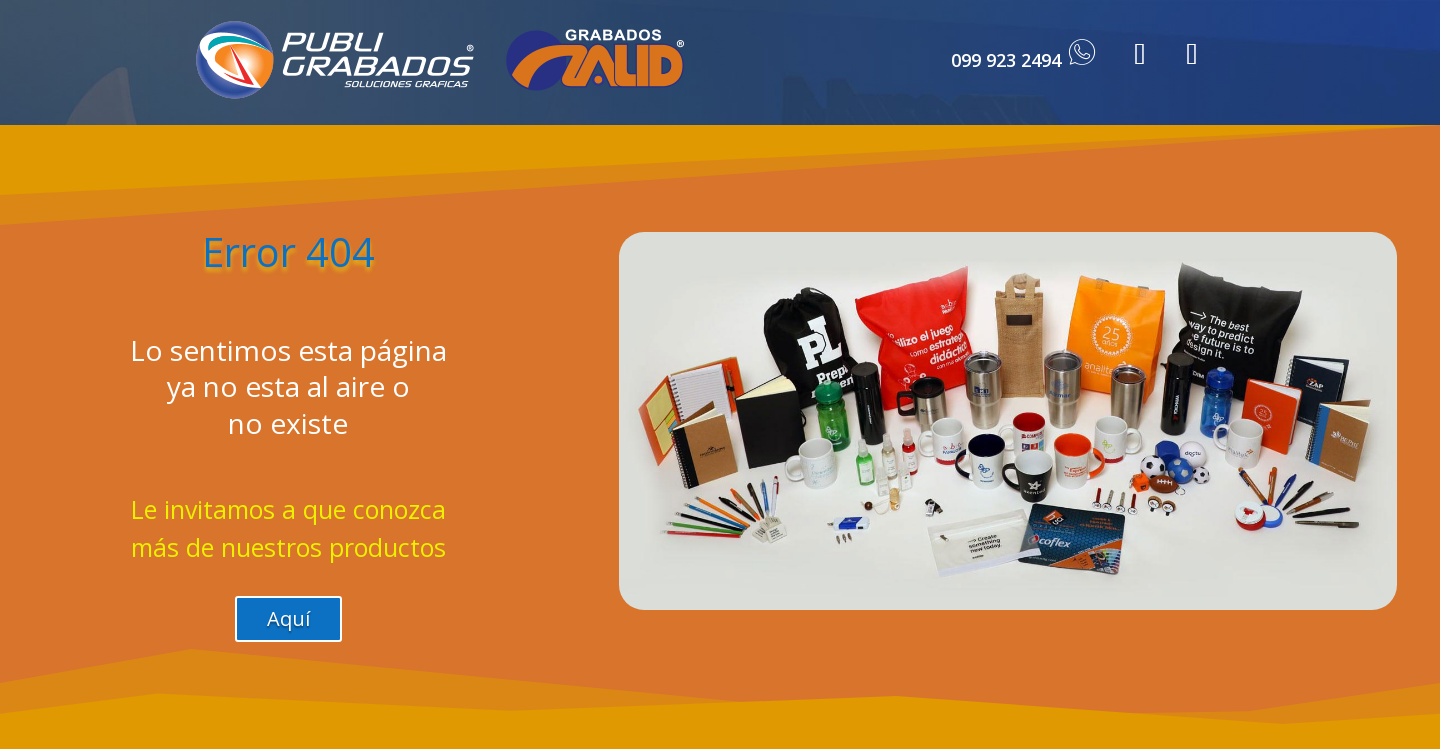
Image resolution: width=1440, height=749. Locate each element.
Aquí (288, 618)
